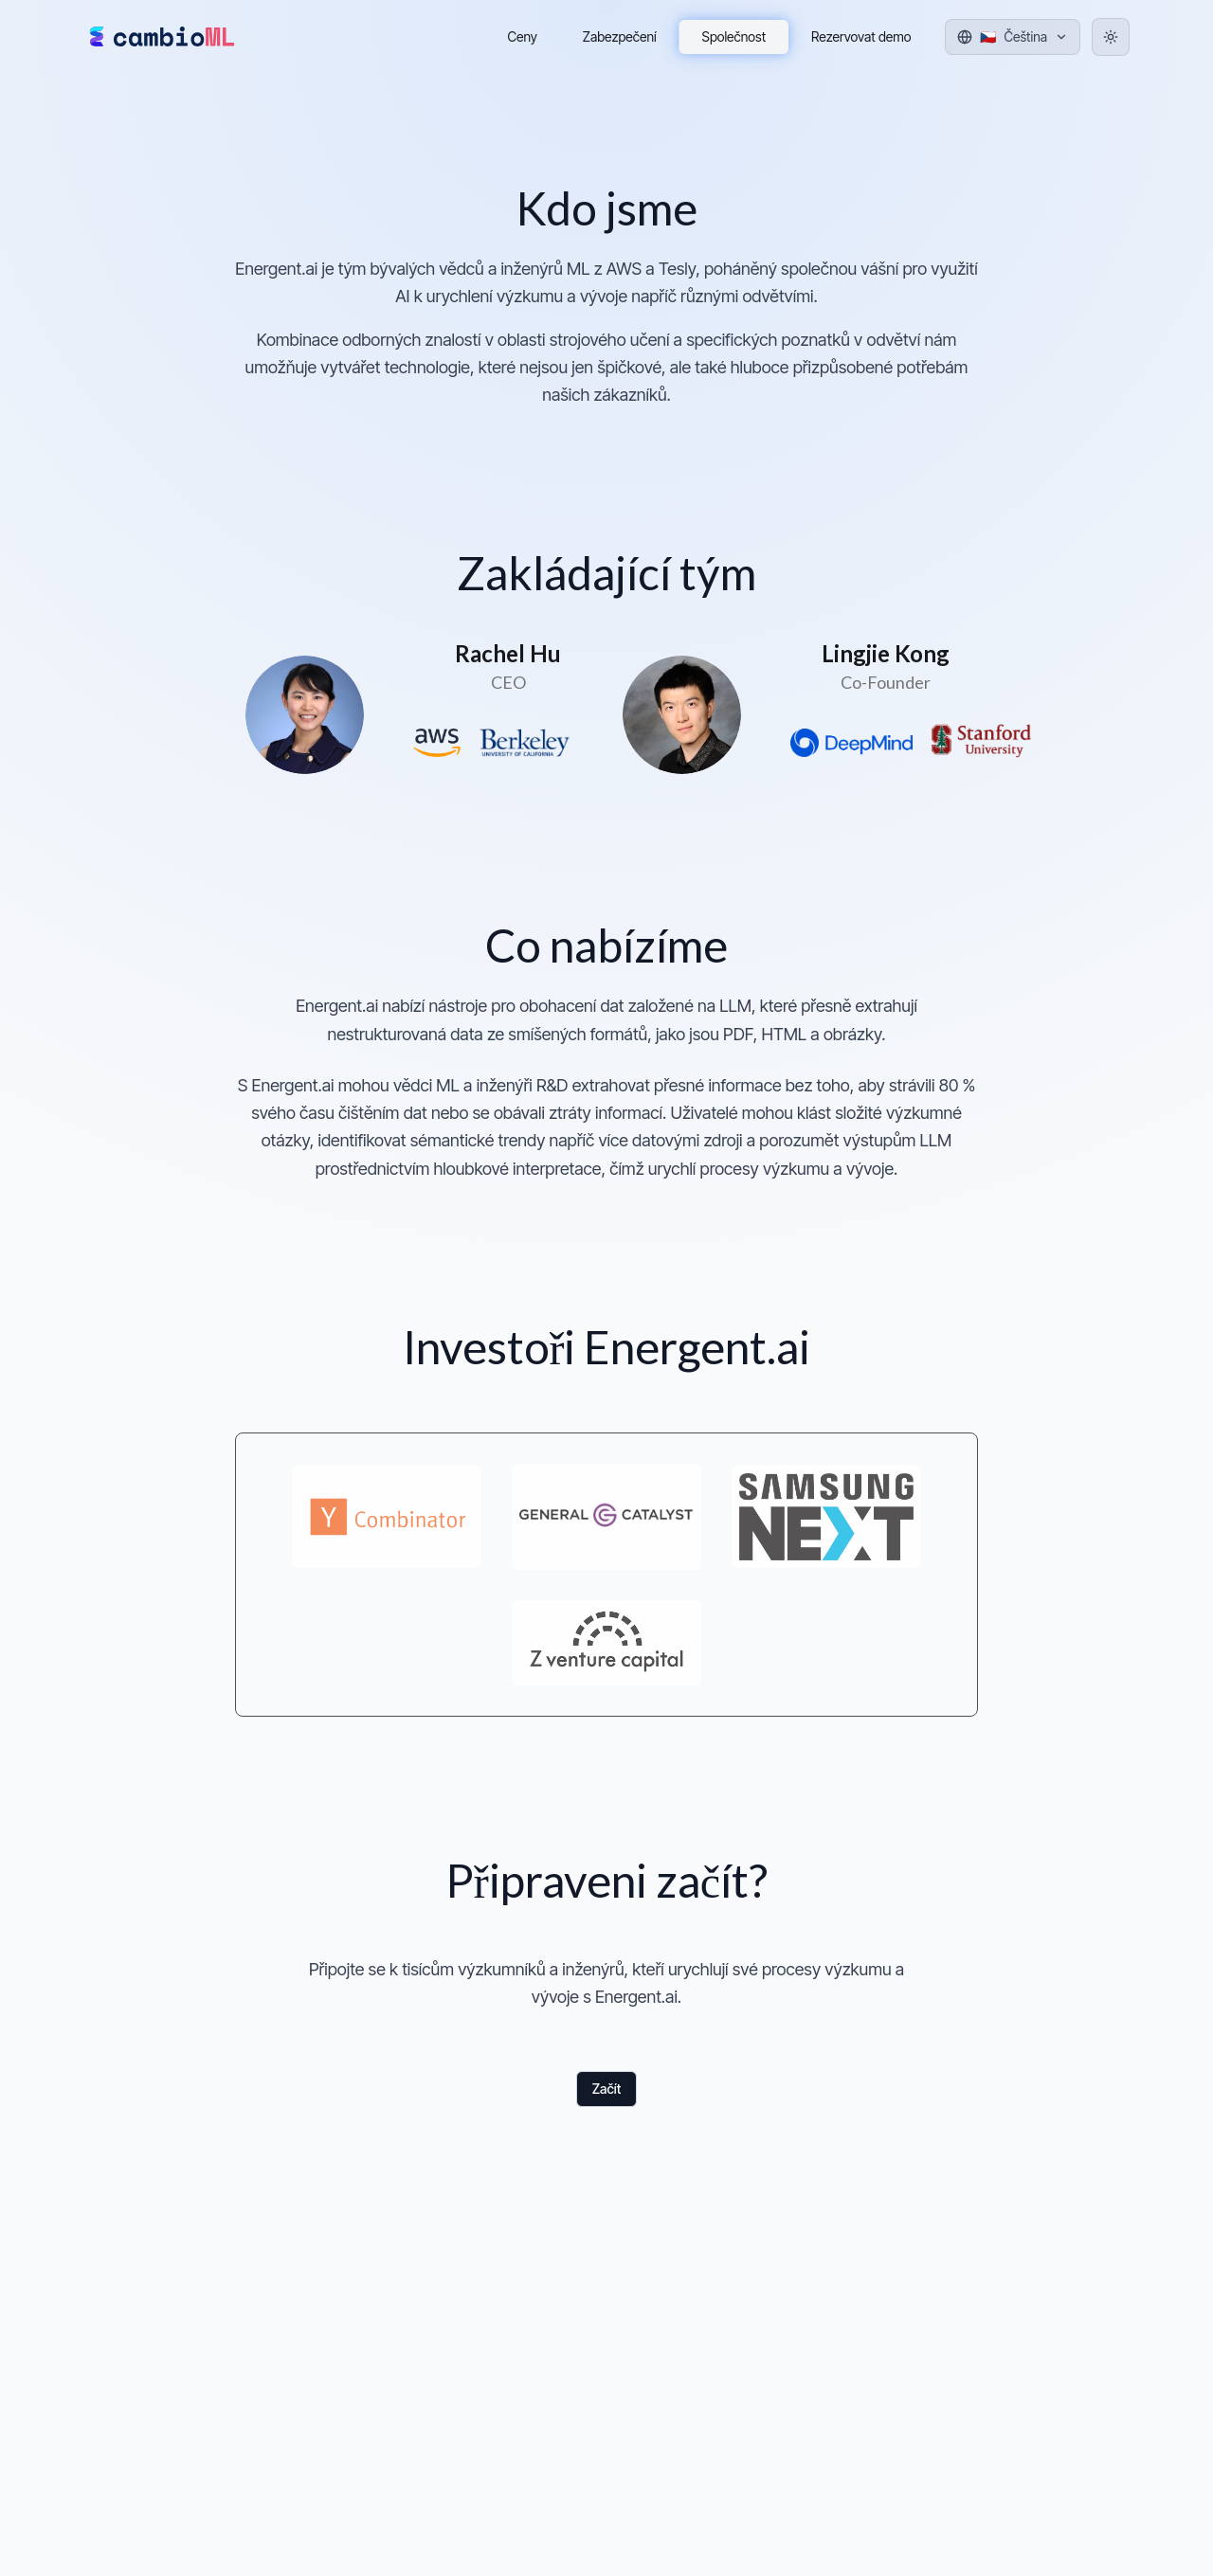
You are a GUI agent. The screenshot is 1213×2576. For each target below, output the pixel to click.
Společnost (734, 36)
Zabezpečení (620, 36)
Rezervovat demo (861, 36)
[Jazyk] (1012, 37)
